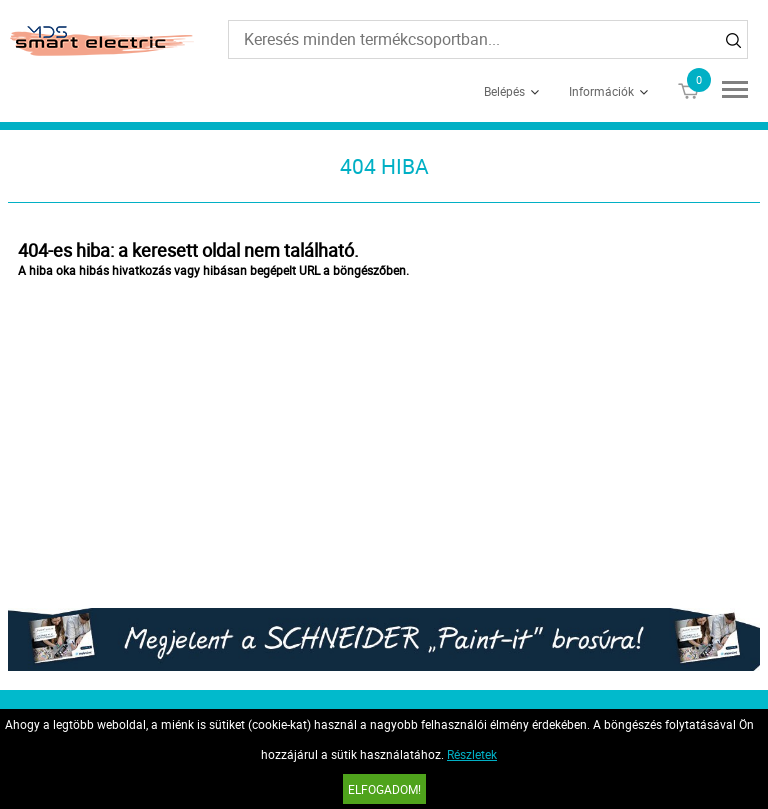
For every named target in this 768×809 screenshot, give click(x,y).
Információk (601, 91)
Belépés (504, 91)
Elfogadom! (384, 789)
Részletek (472, 754)
